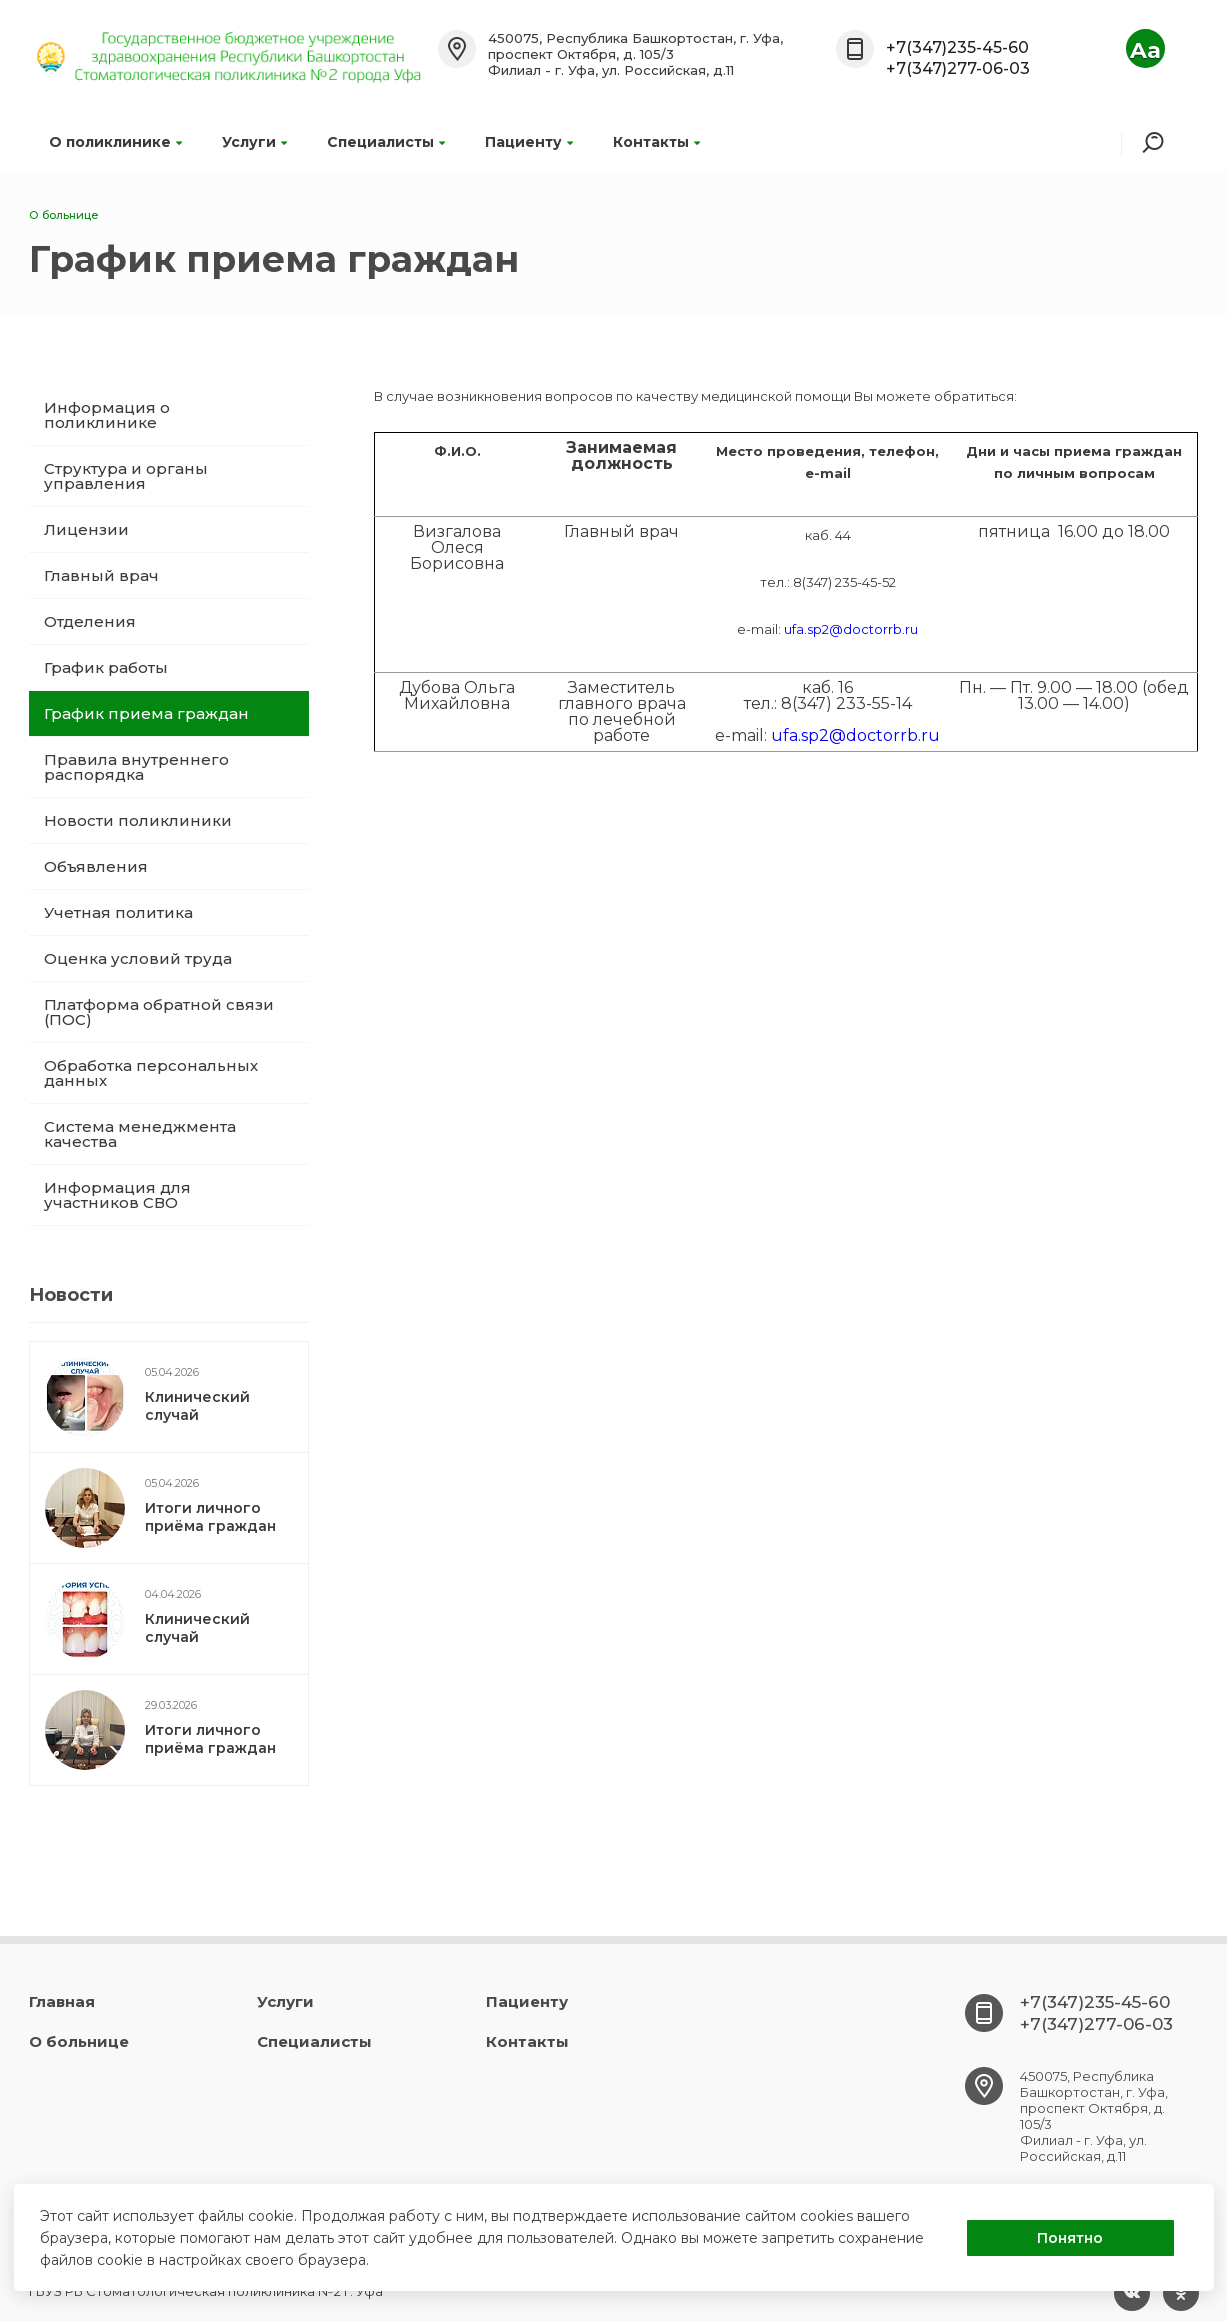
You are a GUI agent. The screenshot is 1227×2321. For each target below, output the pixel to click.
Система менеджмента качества (140, 1134)
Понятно (1070, 2238)
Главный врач (101, 575)
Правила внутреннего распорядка (136, 767)
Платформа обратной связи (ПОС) (159, 1012)
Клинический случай (197, 1406)
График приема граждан (146, 713)
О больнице (79, 2041)
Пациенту (529, 142)
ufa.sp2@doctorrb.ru (851, 629)
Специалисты (386, 142)
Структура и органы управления (126, 476)
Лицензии (86, 529)
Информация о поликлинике (107, 415)
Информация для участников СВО (117, 1195)
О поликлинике (115, 142)
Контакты (656, 142)
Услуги (254, 142)
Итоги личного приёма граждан (210, 1517)
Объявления (96, 866)
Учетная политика (118, 912)
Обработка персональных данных (151, 1073)
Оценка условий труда (138, 958)
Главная (62, 2001)
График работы (106, 667)
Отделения (90, 621)
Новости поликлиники (138, 820)
